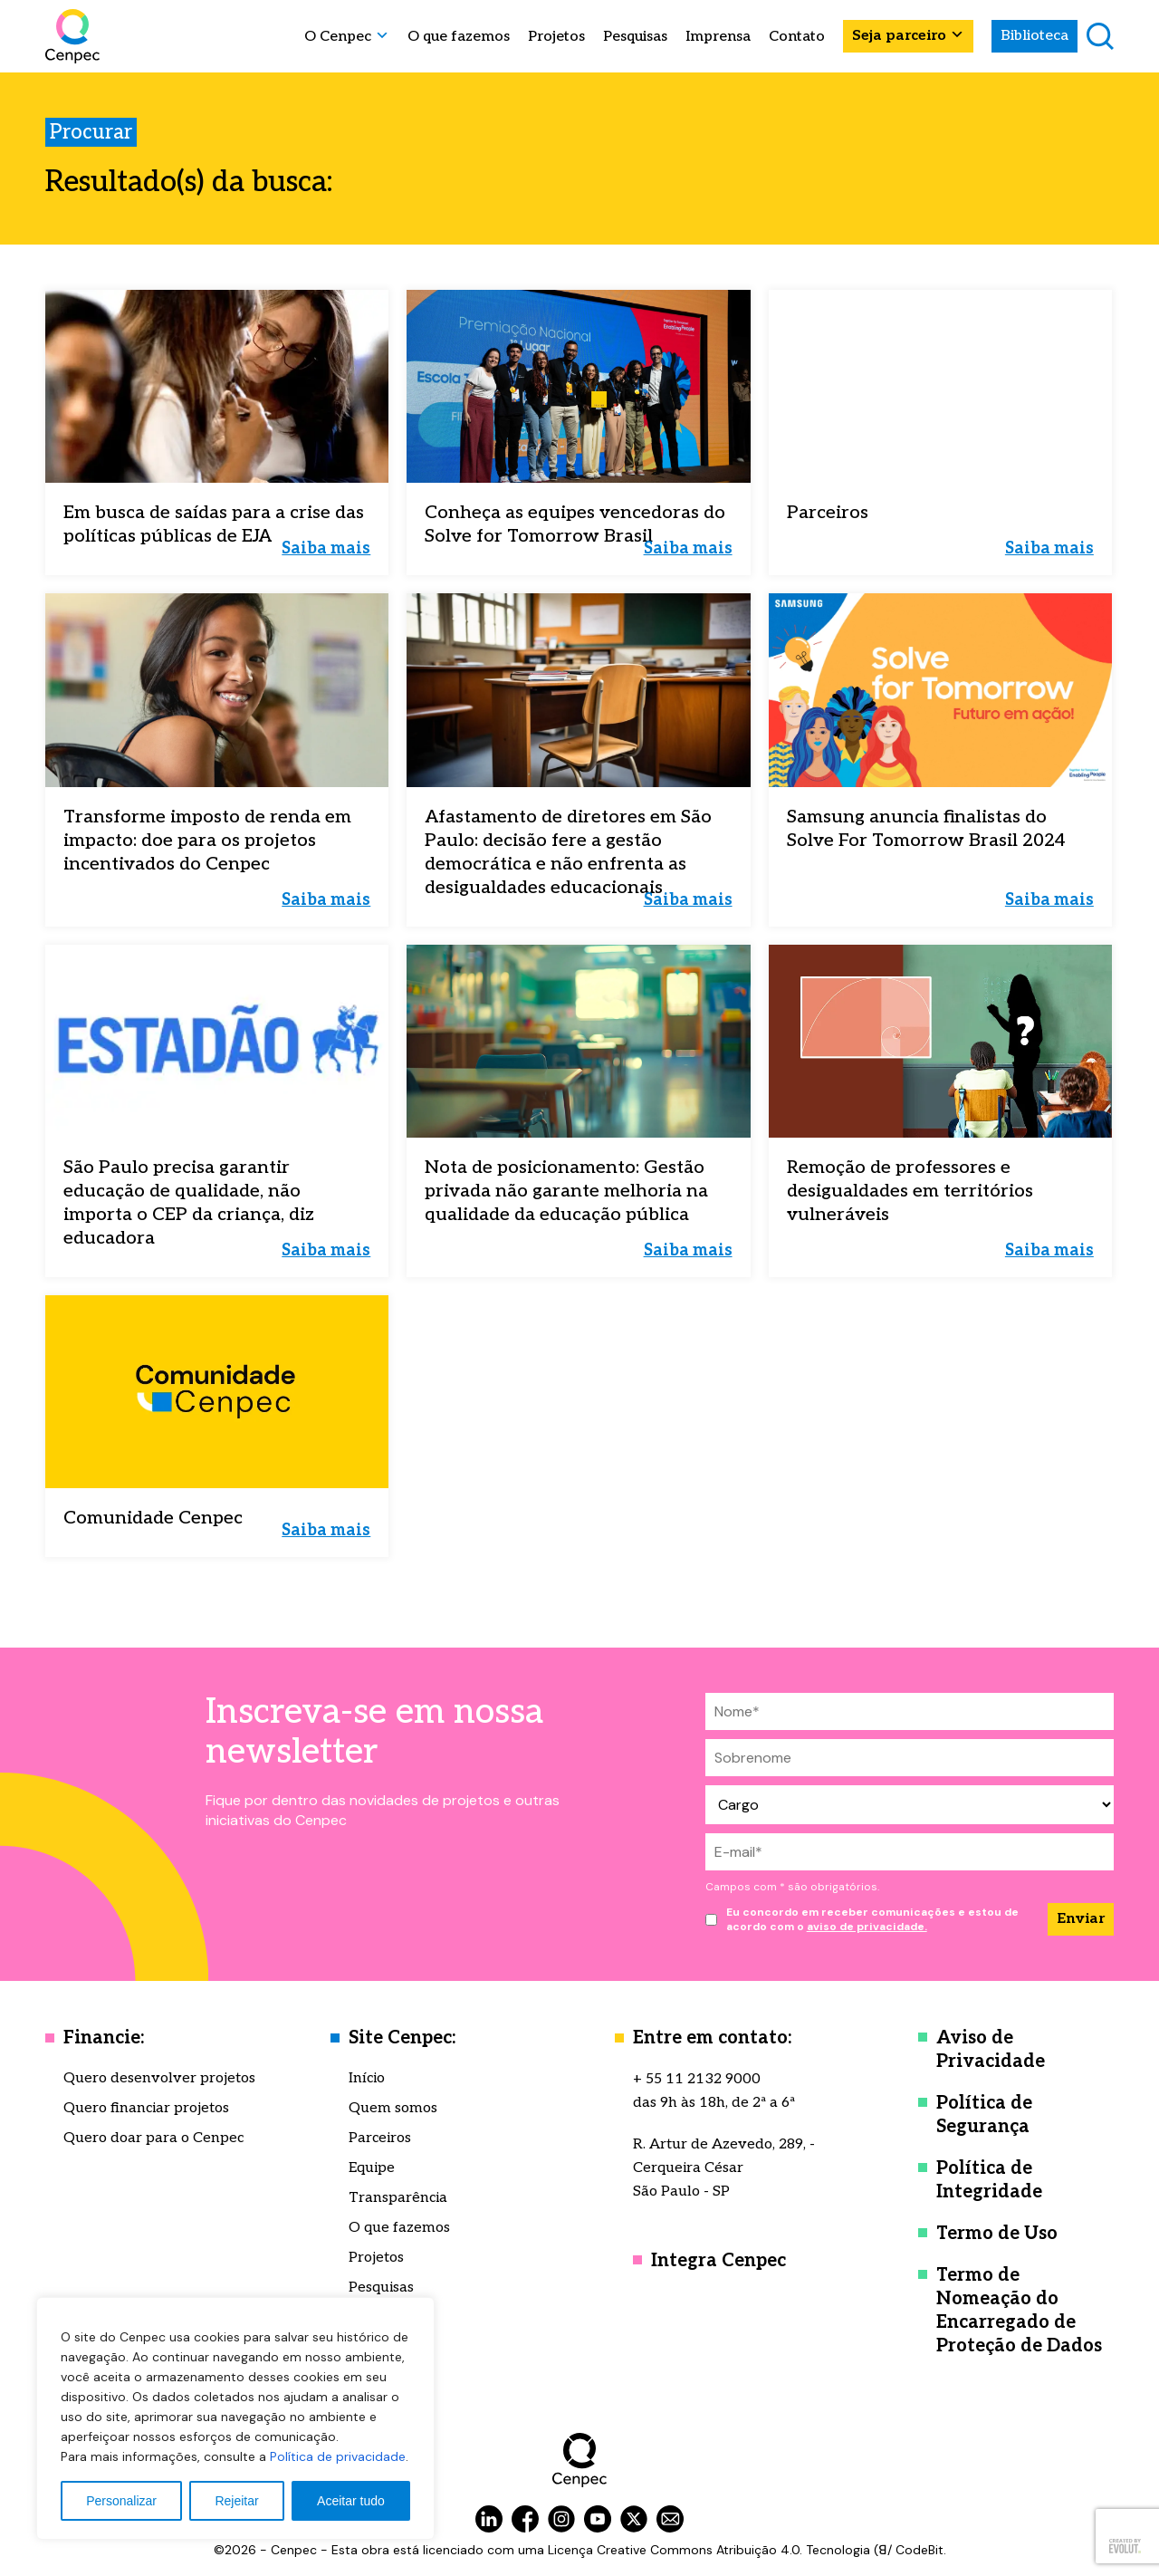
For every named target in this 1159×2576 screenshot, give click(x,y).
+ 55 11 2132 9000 (697, 2079)
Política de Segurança (984, 2115)
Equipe (372, 2168)
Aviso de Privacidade (990, 2049)
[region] (235, 2418)
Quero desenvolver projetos (159, 2078)
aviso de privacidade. (867, 1926)
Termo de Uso (997, 2233)
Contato (797, 37)
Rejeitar (236, 2501)
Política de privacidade (338, 2456)
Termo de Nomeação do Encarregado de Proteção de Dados (1019, 2310)
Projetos (556, 37)
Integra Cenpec (718, 2261)
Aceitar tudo (351, 2501)
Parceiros (380, 2138)
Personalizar (121, 2501)
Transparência (398, 2197)
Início (367, 2078)
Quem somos (393, 2108)
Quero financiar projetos (146, 2108)
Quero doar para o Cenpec (153, 2138)
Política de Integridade (989, 2180)
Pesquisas (635, 37)
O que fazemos (458, 37)
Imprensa (718, 37)
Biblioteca (1034, 35)
